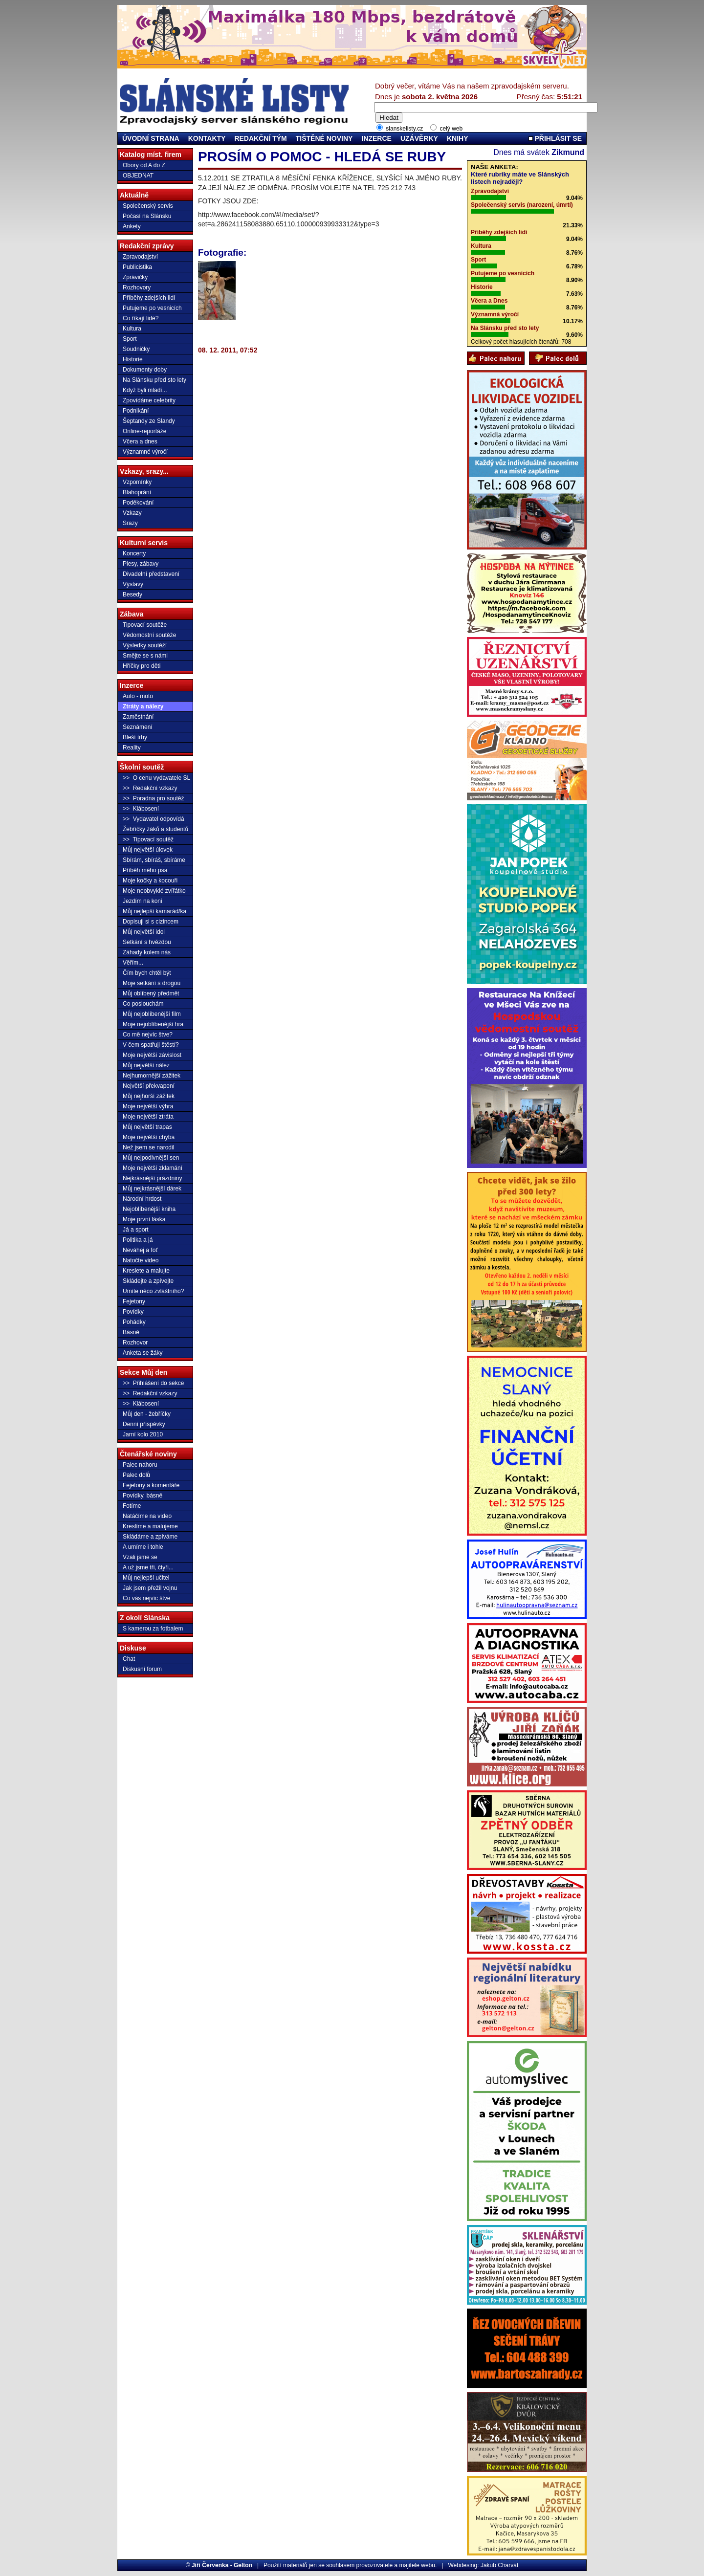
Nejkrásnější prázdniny (152, 1178)
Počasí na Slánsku (147, 216)
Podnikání (136, 410)
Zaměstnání (138, 716)
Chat (129, 1658)
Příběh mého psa (145, 870)
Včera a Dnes (489, 300)
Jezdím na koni (142, 901)
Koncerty (134, 553)
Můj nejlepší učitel (146, 1577)
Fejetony (134, 1301)
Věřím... (133, 962)
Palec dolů (136, 1475)
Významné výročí (145, 451)
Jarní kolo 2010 (143, 1434)
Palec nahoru (140, 1464)
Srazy (130, 523)
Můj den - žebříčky (147, 1413)
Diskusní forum (142, 1669)
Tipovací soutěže (145, 624)
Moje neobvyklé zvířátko (154, 890)
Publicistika (137, 267)
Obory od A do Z (144, 165)
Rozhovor (135, 1342)
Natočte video (140, 1260)
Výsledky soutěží (145, 645)
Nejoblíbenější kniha (149, 1209)
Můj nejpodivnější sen (151, 1157)
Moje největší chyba (149, 1137)
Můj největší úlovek (148, 849)
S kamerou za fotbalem (153, 1628)
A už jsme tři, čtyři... (148, 1567)
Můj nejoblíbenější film (152, 1014)
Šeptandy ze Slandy (149, 421)
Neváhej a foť (140, 1250)
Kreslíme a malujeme (150, 1526)
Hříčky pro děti (141, 665)
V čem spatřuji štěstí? (151, 1044)
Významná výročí (495, 314)
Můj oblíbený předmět (151, 993)
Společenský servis (148, 205)
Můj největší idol (144, 931)
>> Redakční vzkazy (150, 788)
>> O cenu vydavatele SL (156, 777)
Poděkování (138, 502)
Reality (132, 747)
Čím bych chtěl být (147, 972)
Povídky (133, 1311)
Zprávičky (135, 277)
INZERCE (376, 138)
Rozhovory (137, 287)
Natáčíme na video (147, 1516)
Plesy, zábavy (140, 563)
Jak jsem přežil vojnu (150, 1588)
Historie (133, 359)
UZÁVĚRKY (419, 138)
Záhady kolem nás (147, 952)
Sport (130, 338)
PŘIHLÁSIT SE (555, 138)
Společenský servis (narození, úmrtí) (522, 204)
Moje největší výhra (148, 1106)
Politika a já (138, 1239)
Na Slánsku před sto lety (154, 379)
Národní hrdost (142, 1198)
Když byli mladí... (145, 390)
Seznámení (138, 727)
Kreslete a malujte (146, 1270)
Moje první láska (144, 1219)
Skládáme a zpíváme (150, 1536)
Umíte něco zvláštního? (153, 1291)
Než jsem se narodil (148, 1147)
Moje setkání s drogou (151, 983)
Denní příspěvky (144, 1424)
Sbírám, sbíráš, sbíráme (154, 860)
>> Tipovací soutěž (148, 839)
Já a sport (136, 1229)
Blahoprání (137, 492)
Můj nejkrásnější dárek (152, 1188)
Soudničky (136, 349)
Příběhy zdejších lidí (149, 297)
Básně (131, 1332)
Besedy (132, 594)
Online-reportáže (144, 431)
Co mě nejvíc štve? (148, 1034)
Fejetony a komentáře (151, 1485)
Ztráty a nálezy (143, 706)
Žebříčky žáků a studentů (155, 829)
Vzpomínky (137, 482)
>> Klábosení (141, 808)
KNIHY (457, 138)
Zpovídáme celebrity (149, 400)
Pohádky (134, 1322)
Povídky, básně (142, 1495)
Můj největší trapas (147, 1126)
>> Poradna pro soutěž (153, 798)
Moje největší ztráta (148, 1116)
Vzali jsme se (140, 1557)
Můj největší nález (146, 1065)
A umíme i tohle (143, 1546)
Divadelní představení (151, 574)
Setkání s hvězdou (147, 942)
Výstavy (133, 584)
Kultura (132, 328)
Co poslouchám (143, 1003)
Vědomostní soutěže (149, 635)
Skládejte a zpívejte (148, 1280)
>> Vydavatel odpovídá (153, 818)
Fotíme (132, 1505)
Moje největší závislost (152, 1055)
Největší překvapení (149, 1085)
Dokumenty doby (145, 369)
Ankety (132, 226)
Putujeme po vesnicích (152, 308)
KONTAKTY (207, 138)
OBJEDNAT (138, 175)
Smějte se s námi (145, 655)
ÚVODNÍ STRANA (150, 138)
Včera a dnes (140, 441)
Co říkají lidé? (140, 318)
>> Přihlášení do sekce (153, 1383)
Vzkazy (132, 512)
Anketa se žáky (142, 1352)
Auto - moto (138, 696)
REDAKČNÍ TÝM (260, 138)
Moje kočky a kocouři (150, 880)
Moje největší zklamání (152, 1168)
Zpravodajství (140, 256)
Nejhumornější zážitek (151, 1075)
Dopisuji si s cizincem (150, 921)
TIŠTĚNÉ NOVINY (324, 138)
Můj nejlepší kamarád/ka (154, 911)
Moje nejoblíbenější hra (153, 1024)
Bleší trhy (135, 737)
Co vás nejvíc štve (146, 1598)
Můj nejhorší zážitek (149, 1096)
